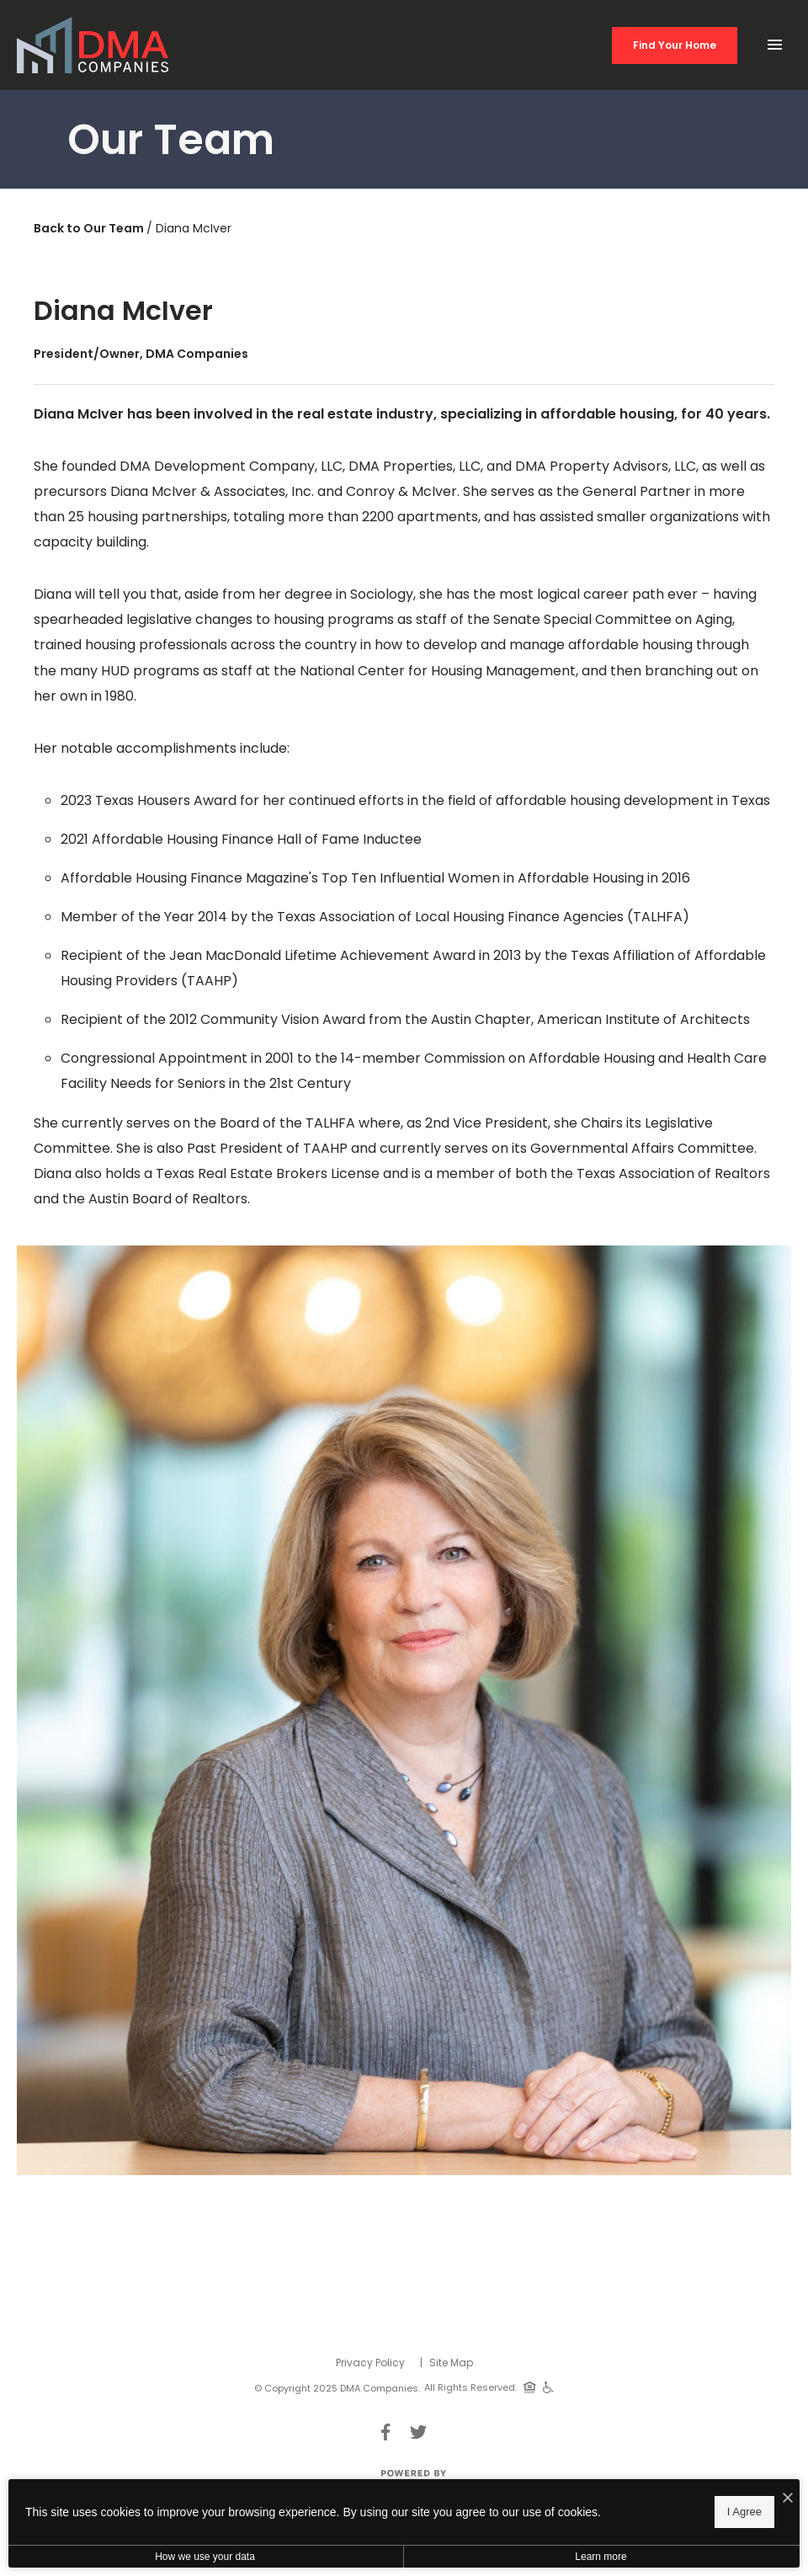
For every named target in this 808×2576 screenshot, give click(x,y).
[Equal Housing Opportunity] (530, 2386)
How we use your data (205, 2557)
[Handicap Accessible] (548, 2386)
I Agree (744, 2511)
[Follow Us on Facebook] (385, 2431)
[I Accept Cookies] (788, 2498)
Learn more (600, 2557)
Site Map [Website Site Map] (451, 2362)
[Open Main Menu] (774, 40)
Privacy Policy (370, 2362)
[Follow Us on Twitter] (418, 2431)
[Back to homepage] (92, 45)
